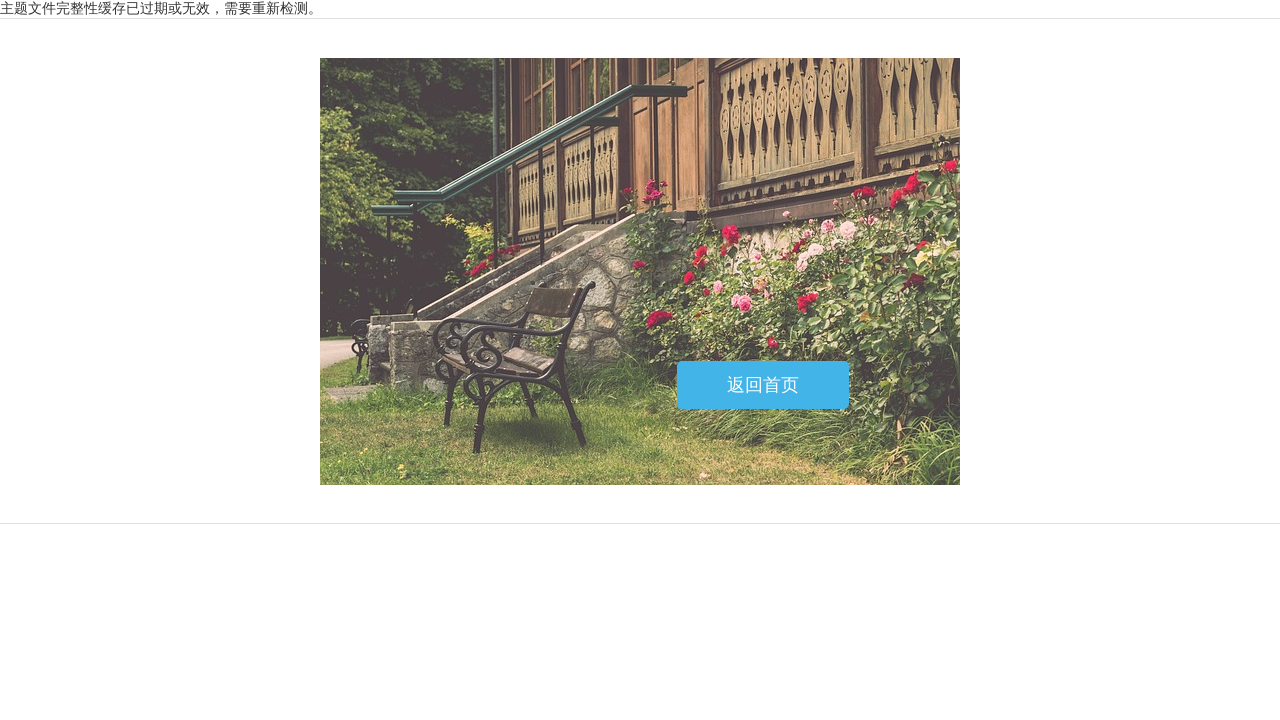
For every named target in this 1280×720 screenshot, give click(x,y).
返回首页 (763, 385)
